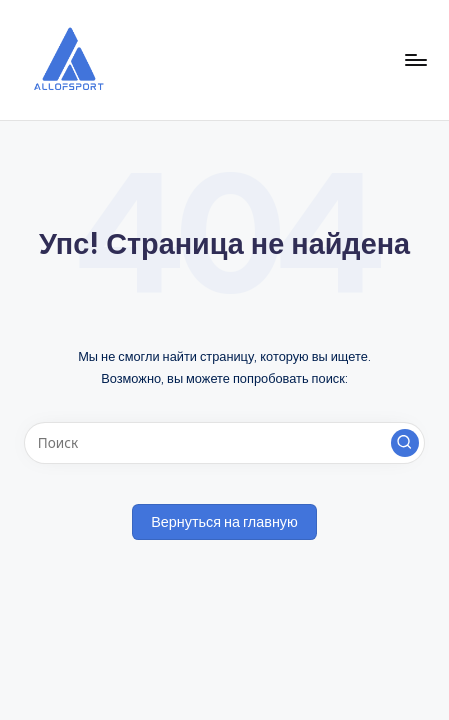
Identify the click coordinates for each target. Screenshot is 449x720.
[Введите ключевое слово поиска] (224, 443)
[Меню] (415, 59)
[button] (405, 443)
